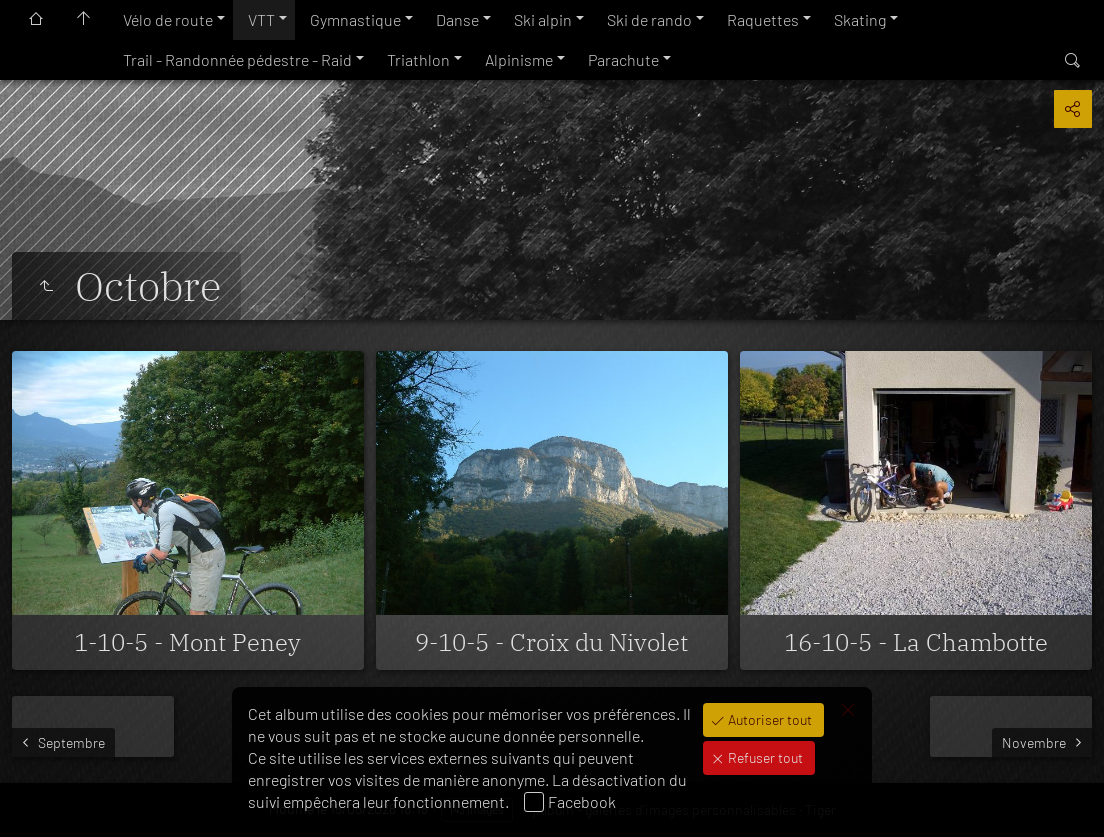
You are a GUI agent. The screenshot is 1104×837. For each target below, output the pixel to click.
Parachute (623, 59)
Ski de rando (649, 19)
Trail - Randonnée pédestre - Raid (237, 59)
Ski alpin (543, 19)
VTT (261, 19)
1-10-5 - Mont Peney (187, 642)
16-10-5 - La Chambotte (916, 642)
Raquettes (763, 19)
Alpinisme (519, 59)
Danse (457, 19)
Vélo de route (168, 19)
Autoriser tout (768, 719)
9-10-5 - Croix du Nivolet (551, 642)
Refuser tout (764, 757)
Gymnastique (355, 19)
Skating (860, 19)
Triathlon (418, 59)
